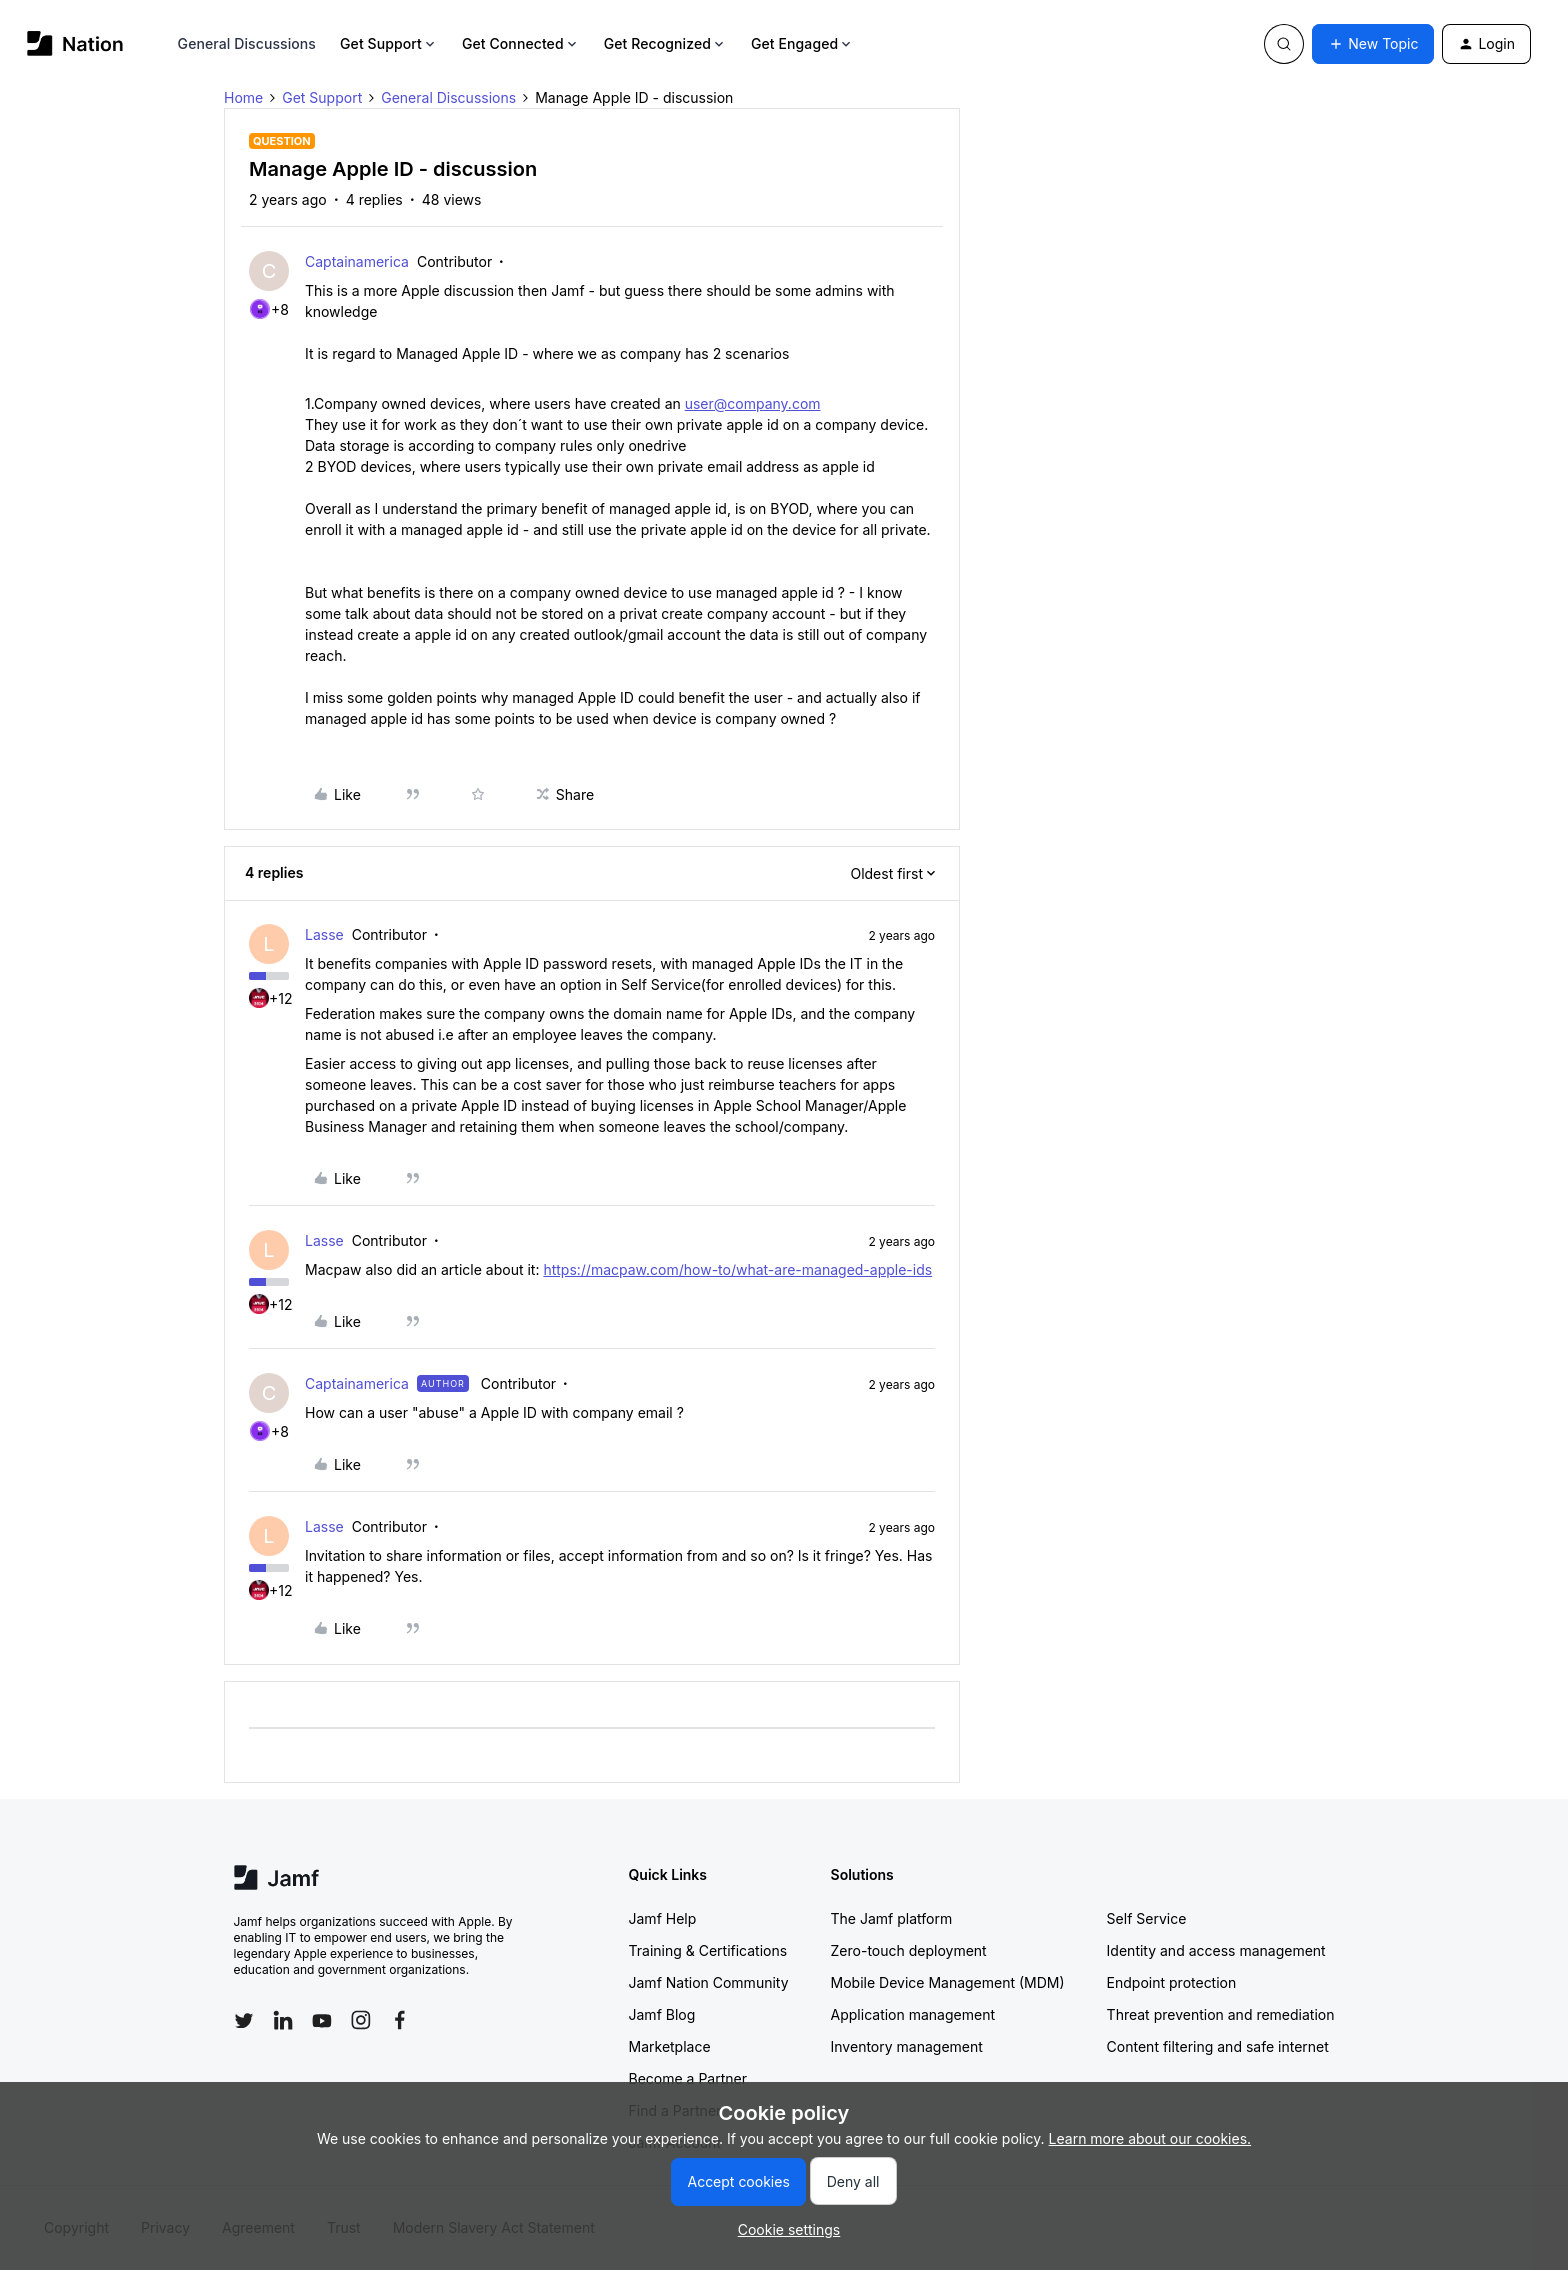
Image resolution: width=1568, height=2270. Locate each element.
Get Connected (521, 43)
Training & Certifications (708, 1950)
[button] (1373, 44)
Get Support (389, 43)
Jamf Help (663, 1918)
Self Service (1147, 1918)
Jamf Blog (662, 2014)
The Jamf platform (892, 1918)
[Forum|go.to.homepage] (75, 43)
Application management (913, 2014)
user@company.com (753, 403)
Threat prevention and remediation (1221, 2014)
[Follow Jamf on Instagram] (361, 2020)
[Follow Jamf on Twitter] (244, 2021)
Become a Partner (688, 2078)
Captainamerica (357, 261)
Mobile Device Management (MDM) (948, 1982)
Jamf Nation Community (709, 1982)
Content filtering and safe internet (1218, 2046)
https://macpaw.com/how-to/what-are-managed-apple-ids (737, 1269)
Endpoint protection (1172, 1982)
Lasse (324, 934)
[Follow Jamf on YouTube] (322, 2020)
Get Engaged (802, 43)
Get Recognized (665, 43)
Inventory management (907, 2046)
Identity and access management (1216, 1950)
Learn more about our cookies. (1150, 2138)
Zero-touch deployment (909, 1950)
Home (243, 97)
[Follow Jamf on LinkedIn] (283, 2020)
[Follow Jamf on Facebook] (400, 2020)
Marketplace (670, 2046)
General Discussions (247, 43)
